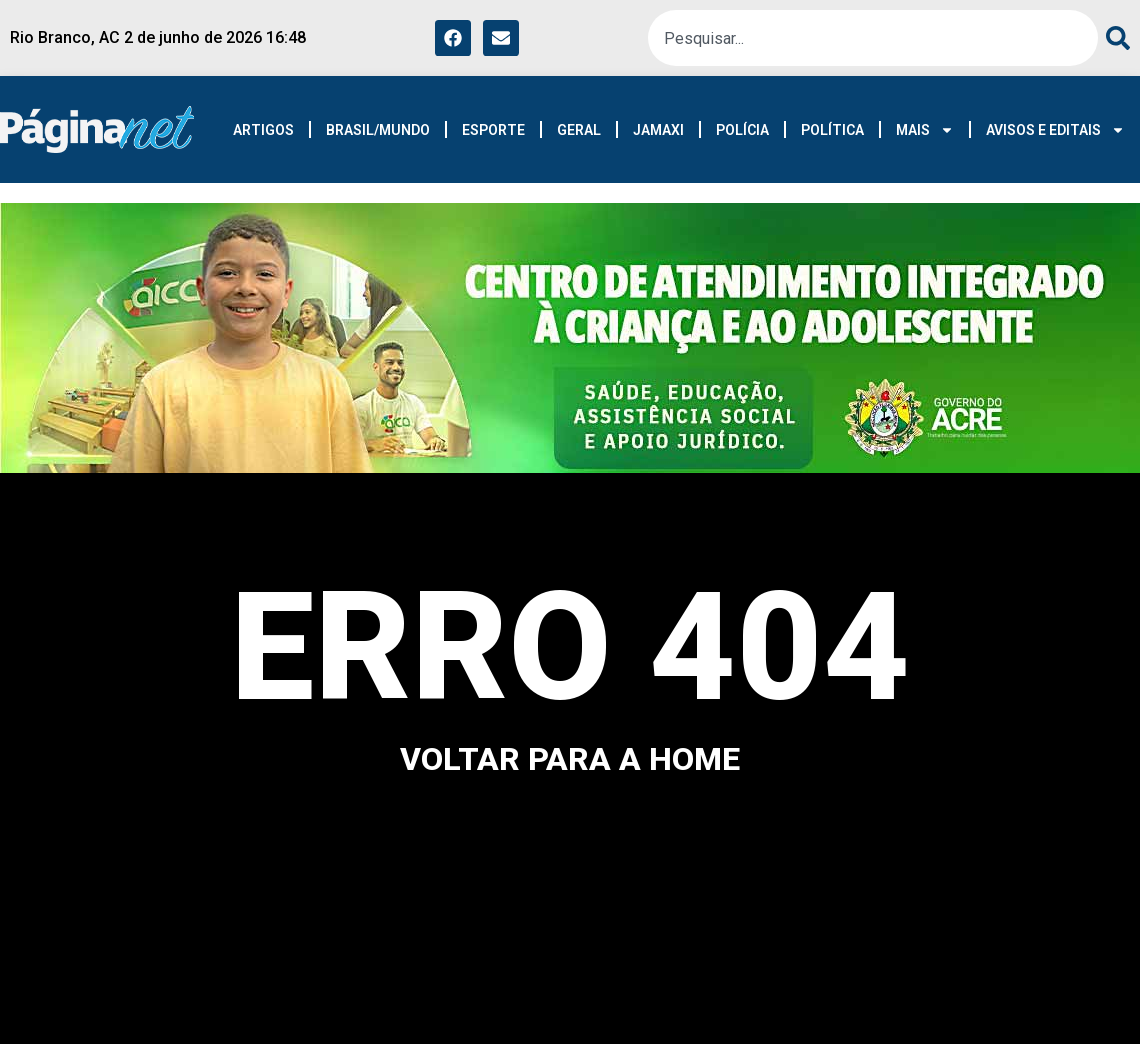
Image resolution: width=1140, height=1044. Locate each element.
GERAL (579, 130)
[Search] (1114, 38)
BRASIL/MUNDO (378, 130)
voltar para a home (570, 759)
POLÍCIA (742, 130)
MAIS (925, 130)
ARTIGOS (263, 130)
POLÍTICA (832, 130)
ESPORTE (493, 130)
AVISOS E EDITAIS (1055, 130)
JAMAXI (658, 130)
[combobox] (873, 38)
